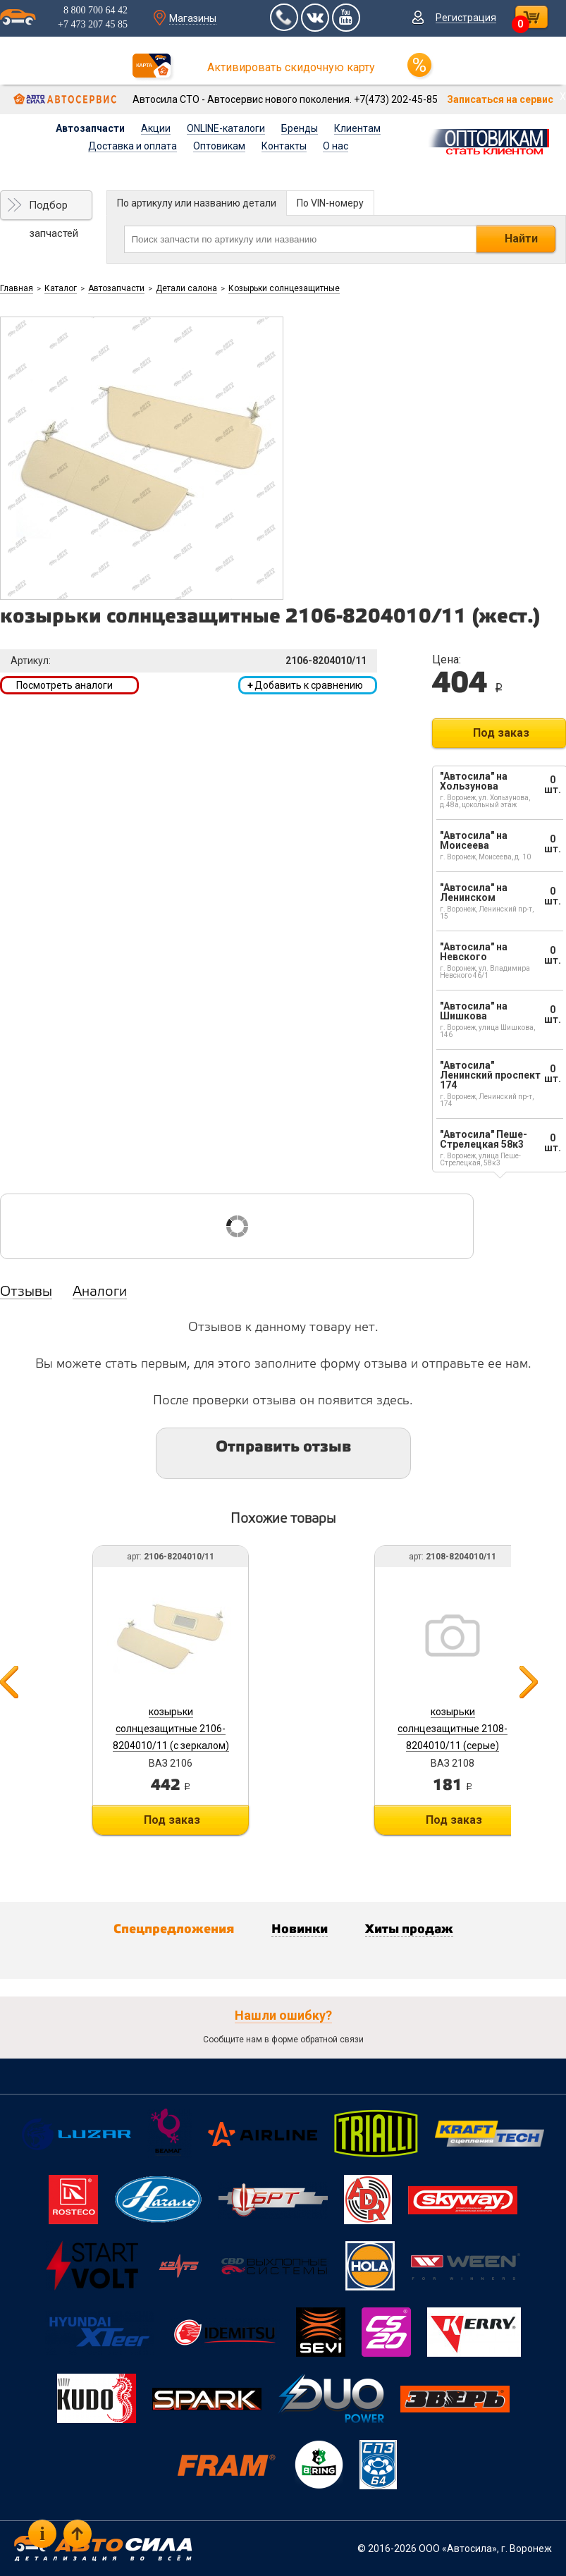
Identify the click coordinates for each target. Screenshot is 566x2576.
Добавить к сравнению (305, 685)
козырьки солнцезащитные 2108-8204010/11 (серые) (452, 1728)
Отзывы (26, 1292)
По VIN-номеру (330, 203)
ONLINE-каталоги (226, 128)
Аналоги (100, 1292)
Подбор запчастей (53, 209)
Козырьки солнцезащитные (284, 288)
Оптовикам (219, 146)
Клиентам (357, 128)
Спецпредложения (173, 1929)
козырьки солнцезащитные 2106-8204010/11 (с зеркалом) (171, 1728)
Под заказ (501, 733)
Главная (16, 288)
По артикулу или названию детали (196, 203)
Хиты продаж (409, 1929)
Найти (521, 238)
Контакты (284, 146)
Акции (156, 128)
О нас (335, 146)
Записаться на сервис (500, 99)
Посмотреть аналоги (64, 685)
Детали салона (186, 288)
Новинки (299, 1929)
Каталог (60, 288)
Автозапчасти (90, 128)
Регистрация (466, 17)
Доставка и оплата (132, 146)
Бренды (299, 128)
